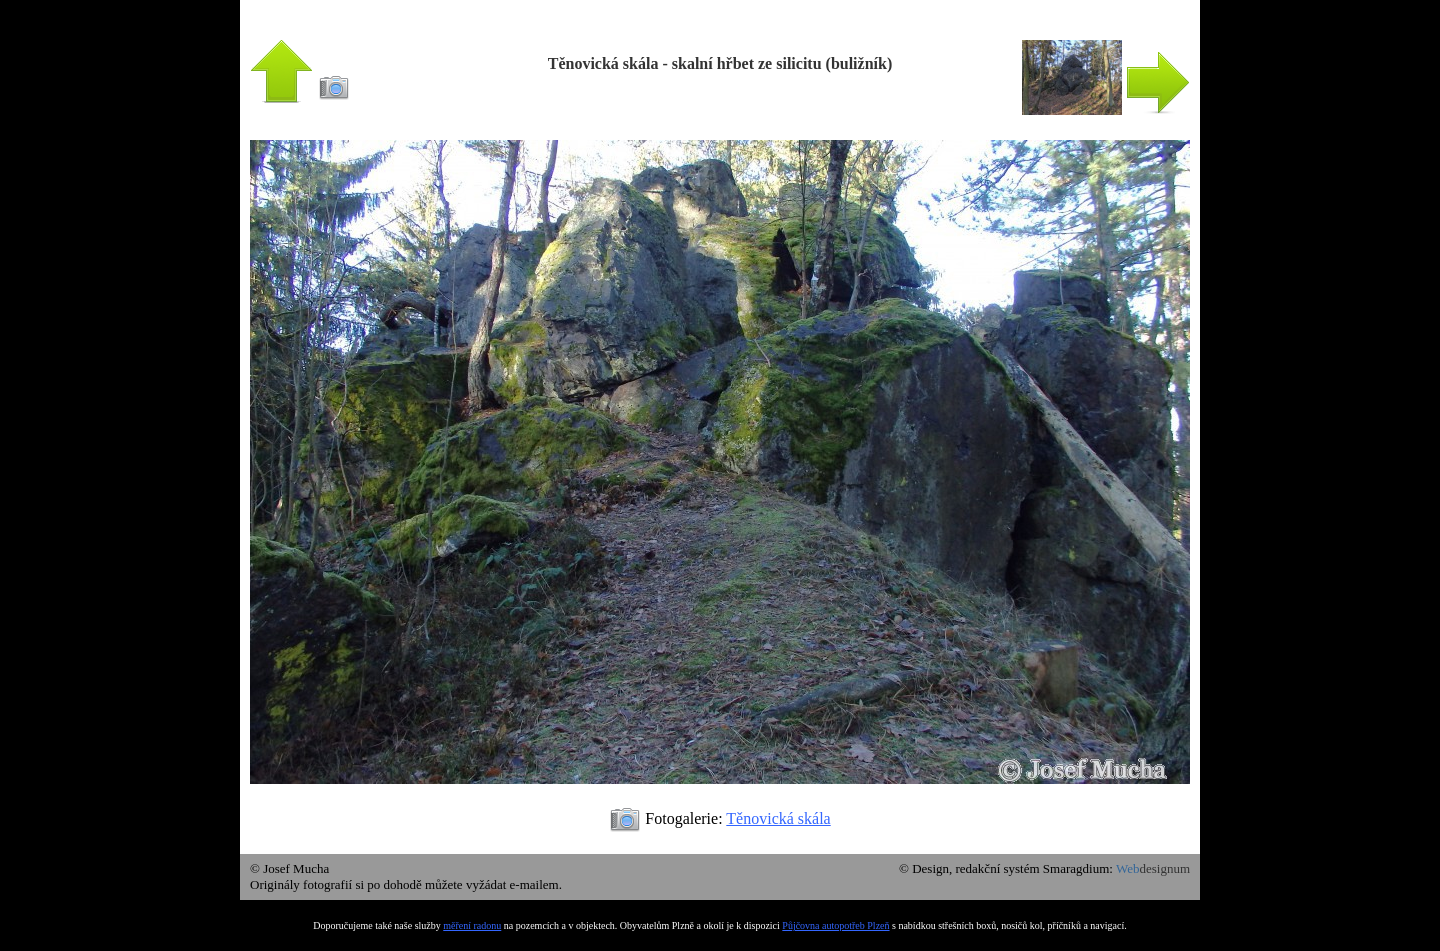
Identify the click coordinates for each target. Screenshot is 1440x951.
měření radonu (472, 925)
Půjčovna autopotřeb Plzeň (835, 925)
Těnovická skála (778, 818)
